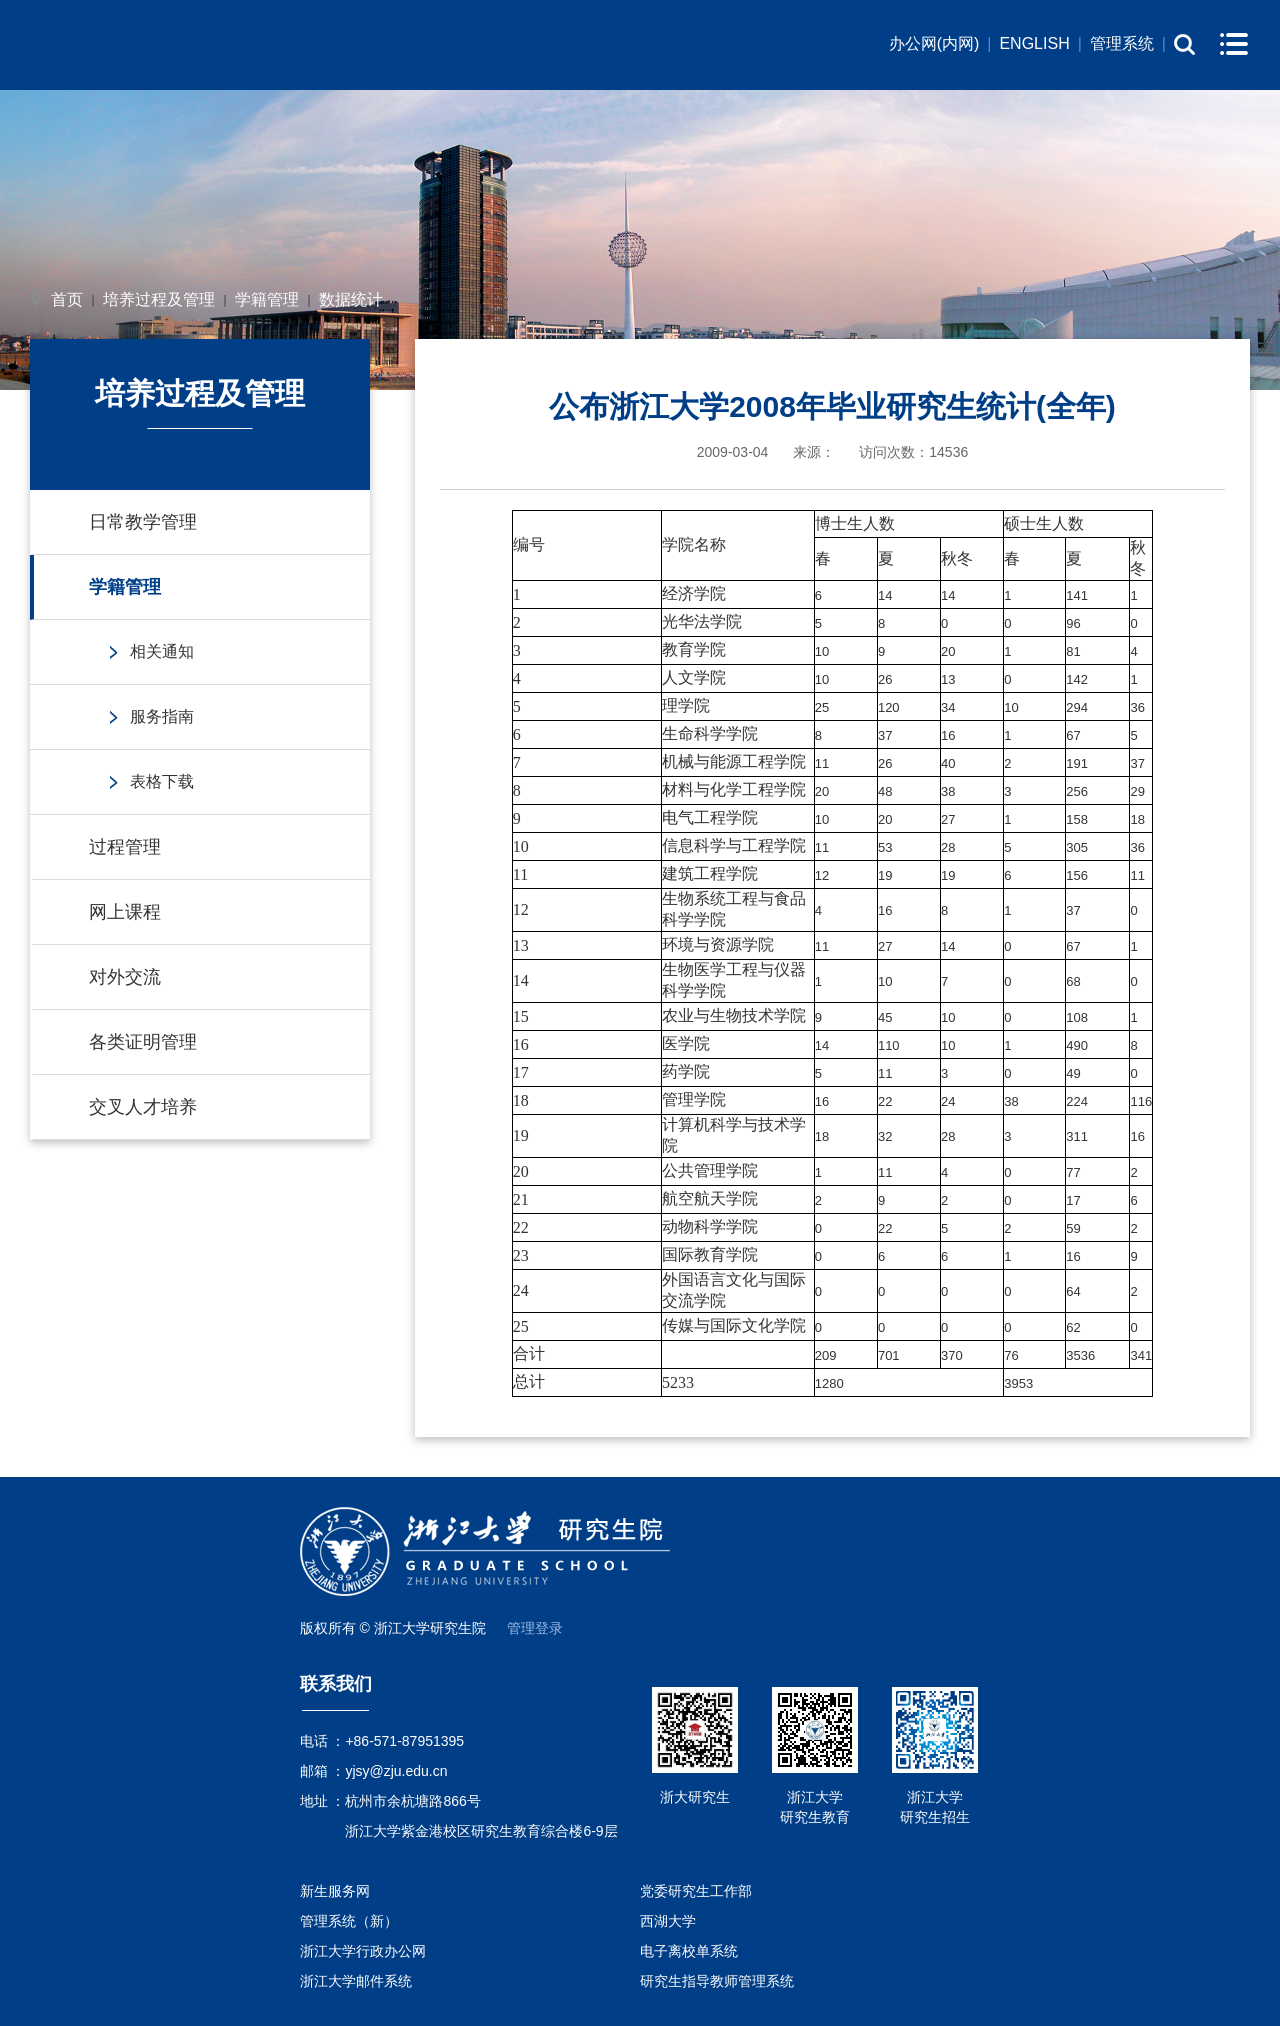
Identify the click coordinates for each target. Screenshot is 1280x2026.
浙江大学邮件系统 (356, 1981)
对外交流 (125, 977)
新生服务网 (335, 1891)
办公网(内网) (934, 43)
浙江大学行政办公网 (363, 1951)
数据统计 (351, 299)
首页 (67, 299)
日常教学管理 (143, 522)
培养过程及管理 (159, 299)
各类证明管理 (143, 1042)
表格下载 (162, 781)
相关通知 (162, 651)
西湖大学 (668, 1921)
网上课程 (125, 912)
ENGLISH (1034, 43)
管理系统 (1122, 43)
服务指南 (162, 716)
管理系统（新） (349, 1921)
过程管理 (125, 847)
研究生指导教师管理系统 (717, 1981)
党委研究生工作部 (696, 1891)
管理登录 (535, 1628)
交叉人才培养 (143, 1107)
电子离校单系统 (689, 1951)
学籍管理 (267, 299)
